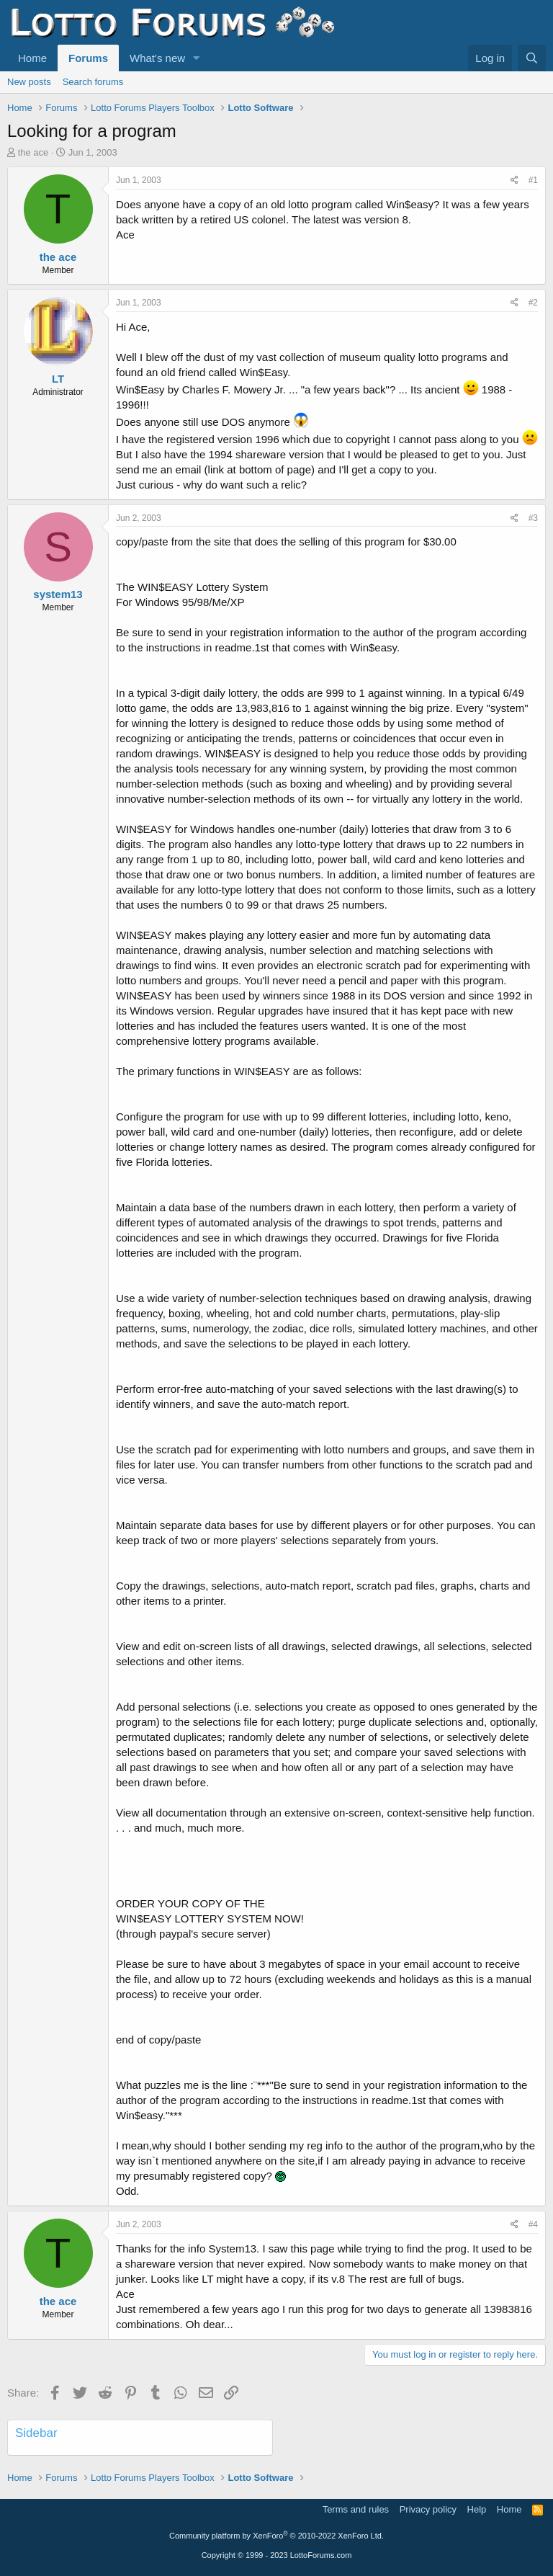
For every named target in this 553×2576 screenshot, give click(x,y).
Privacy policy (428, 2509)
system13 (57, 594)
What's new (157, 58)
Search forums (93, 81)
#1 (533, 180)
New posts (29, 81)
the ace (33, 152)
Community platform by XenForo (276, 2535)
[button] (196, 58)
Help (477, 2509)
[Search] (532, 58)
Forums (88, 58)
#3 (533, 518)
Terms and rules (356, 2509)
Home (32, 58)
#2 (533, 303)
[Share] (514, 180)
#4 (533, 2224)
